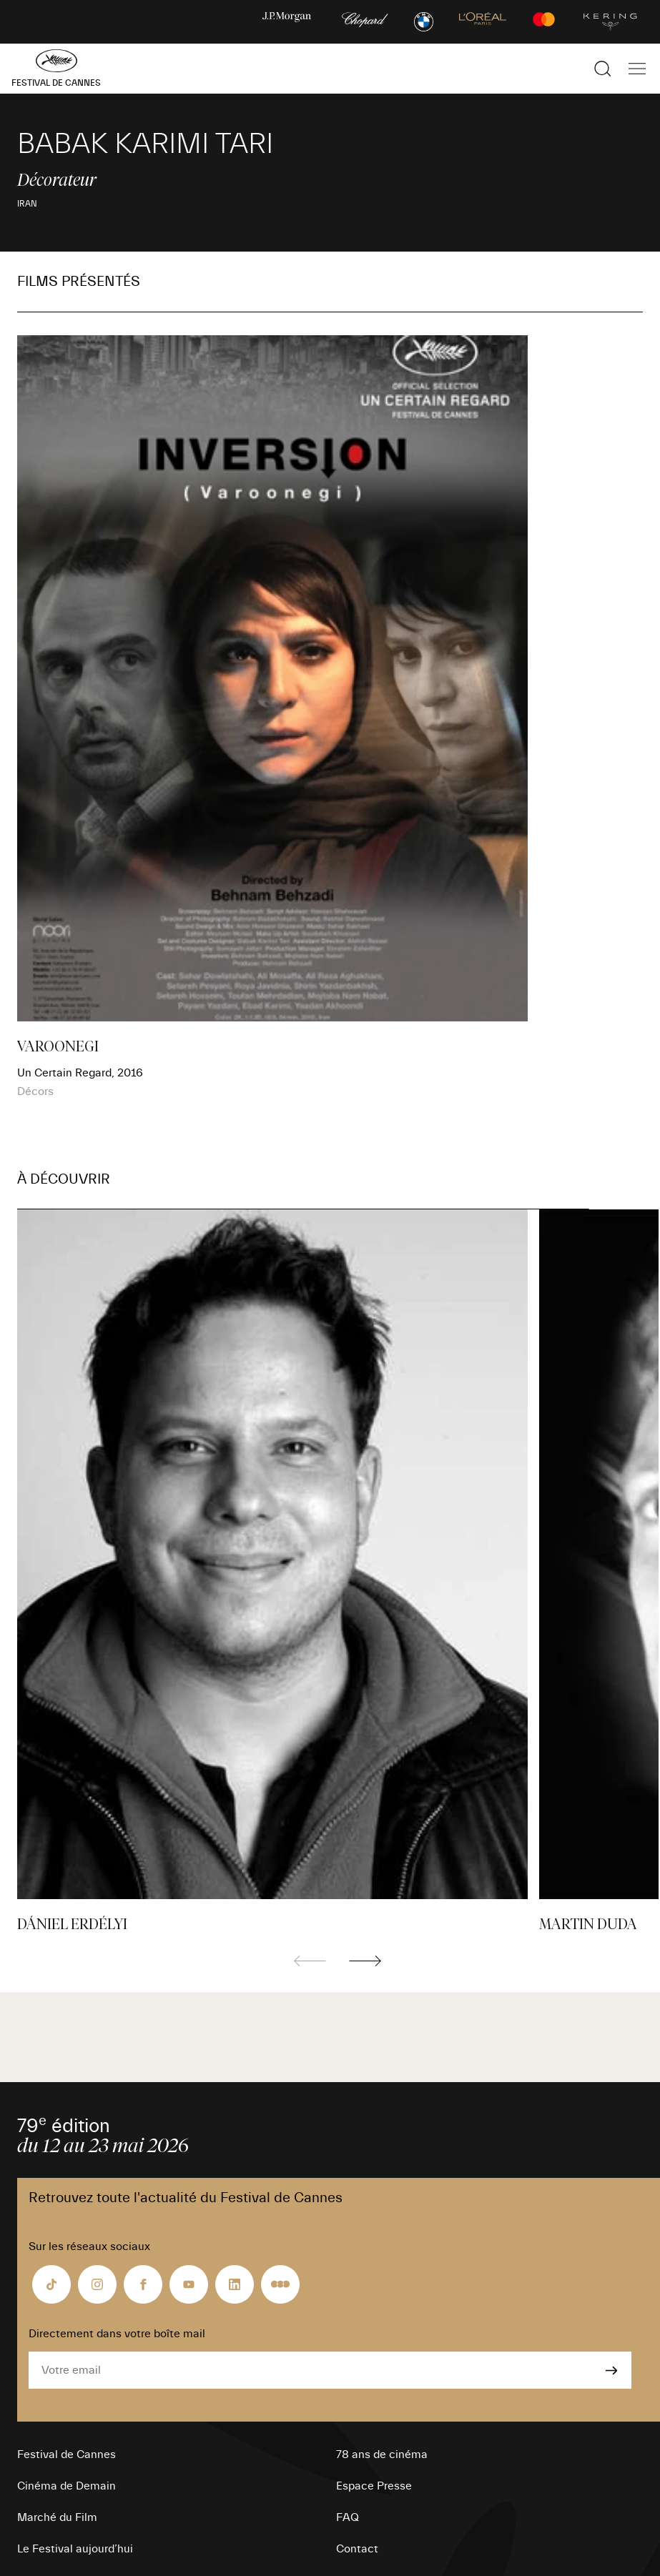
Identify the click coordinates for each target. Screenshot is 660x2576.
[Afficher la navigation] (637, 68)
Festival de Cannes (66, 2454)
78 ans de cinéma (382, 2454)
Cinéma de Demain (66, 2486)
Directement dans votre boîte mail (117, 2333)
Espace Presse (374, 2486)
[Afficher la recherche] (602, 68)
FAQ (347, 2517)
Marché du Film (57, 2517)
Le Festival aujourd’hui (75, 2548)
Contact (357, 2548)
